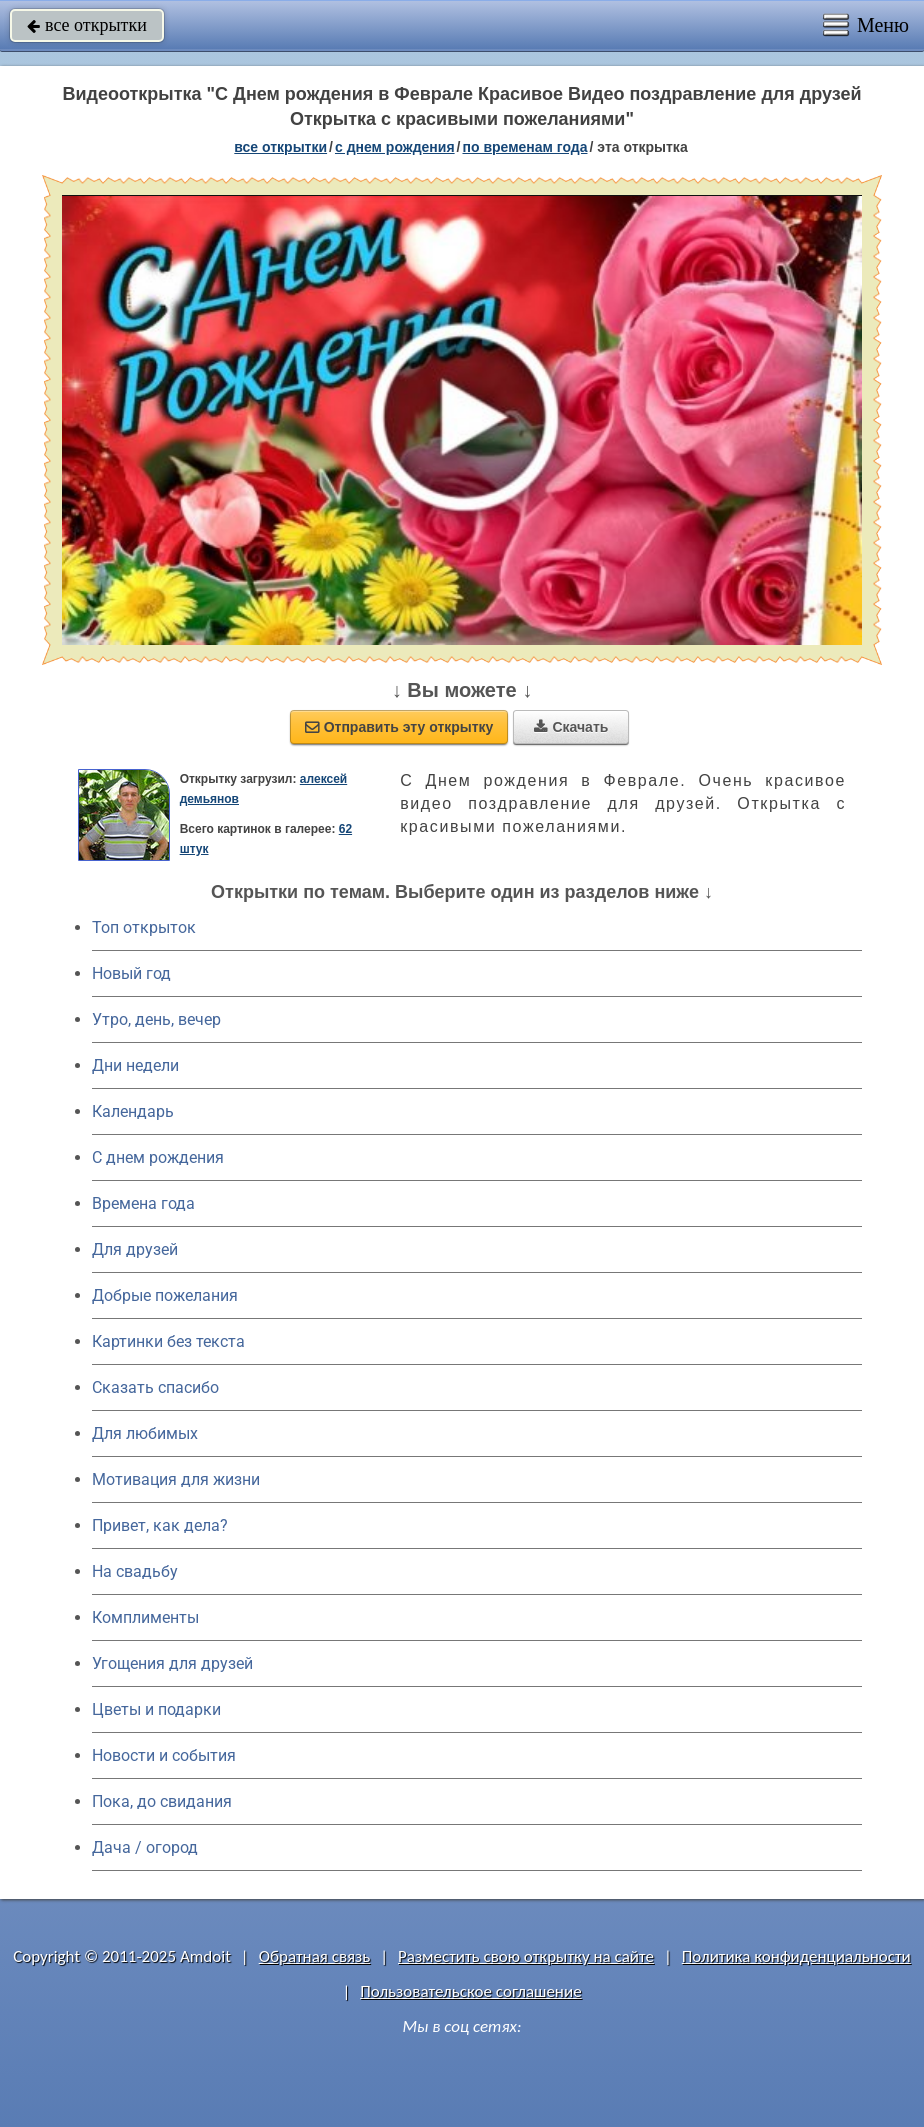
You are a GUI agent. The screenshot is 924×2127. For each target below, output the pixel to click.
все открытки (87, 25)
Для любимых (145, 1433)
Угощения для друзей (172, 1663)
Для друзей (135, 1249)
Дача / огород (145, 1847)
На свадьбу (135, 1571)
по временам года (524, 147)
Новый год (131, 973)
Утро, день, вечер (156, 1019)
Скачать (571, 727)
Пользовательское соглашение (470, 1991)
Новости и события (164, 1755)
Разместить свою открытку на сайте (526, 1956)
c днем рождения (395, 147)
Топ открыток (144, 927)
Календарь (133, 1111)
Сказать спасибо (155, 1387)
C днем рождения (158, 1157)
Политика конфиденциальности (796, 1956)
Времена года (143, 1203)
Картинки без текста (168, 1341)
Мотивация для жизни (176, 1479)
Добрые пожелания (165, 1295)
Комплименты (145, 1617)
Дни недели (135, 1065)
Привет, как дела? (160, 1525)
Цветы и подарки (156, 1709)
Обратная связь (315, 1956)
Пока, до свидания (162, 1801)
